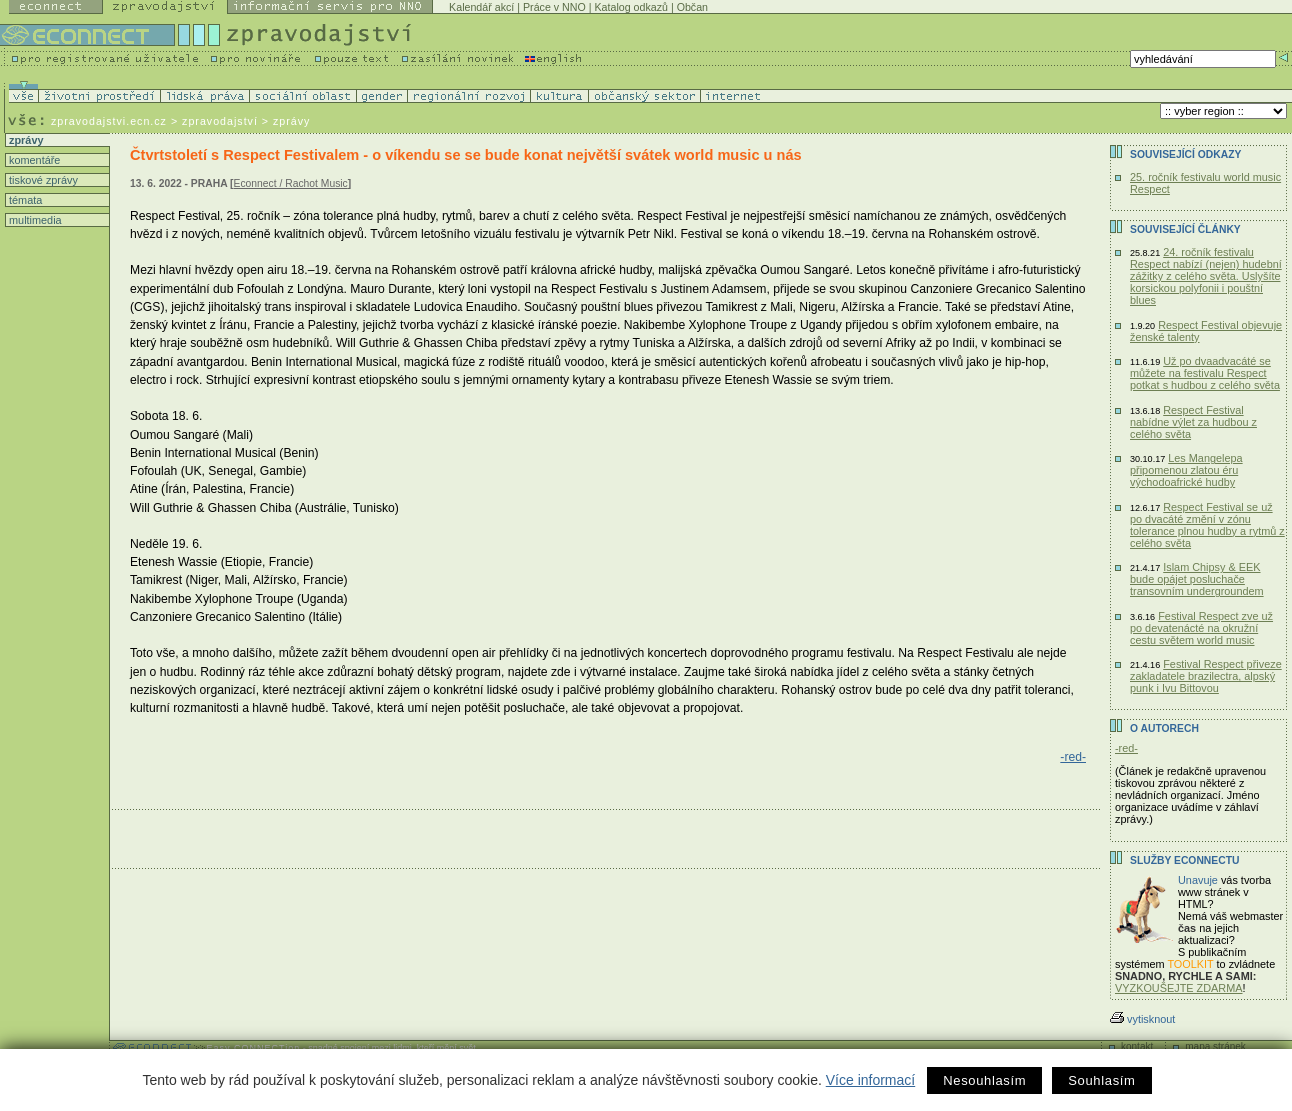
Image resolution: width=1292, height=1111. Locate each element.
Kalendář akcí (481, 7)
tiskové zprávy (42, 180)
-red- (1073, 757)
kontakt (1137, 1046)
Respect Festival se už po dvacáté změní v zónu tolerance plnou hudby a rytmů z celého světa (1207, 525)
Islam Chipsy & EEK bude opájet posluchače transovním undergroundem (1197, 579)
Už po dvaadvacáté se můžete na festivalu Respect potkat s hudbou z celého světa (1205, 373)
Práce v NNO (554, 7)
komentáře (33, 160)
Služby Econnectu (1184, 860)
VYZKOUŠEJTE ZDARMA (1179, 988)
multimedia (34, 220)
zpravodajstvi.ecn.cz (109, 121)
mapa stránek (1215, 1046)
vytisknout (1142, 1019)
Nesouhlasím (984, 1080)
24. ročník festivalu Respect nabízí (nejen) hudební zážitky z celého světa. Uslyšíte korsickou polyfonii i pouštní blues (1206, 276)
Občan (692, 7)
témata (24, 200)
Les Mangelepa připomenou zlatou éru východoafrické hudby (1186, 470)
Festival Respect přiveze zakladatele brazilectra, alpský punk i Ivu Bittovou (1206, 676)
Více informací (870, 1080)
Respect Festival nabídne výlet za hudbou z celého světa (1193, 422)
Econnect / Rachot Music (291, 183)
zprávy (24, 140)
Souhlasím (1101, 1080)
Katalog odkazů (630, 7)
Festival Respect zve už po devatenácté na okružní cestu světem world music (1201, 628)
